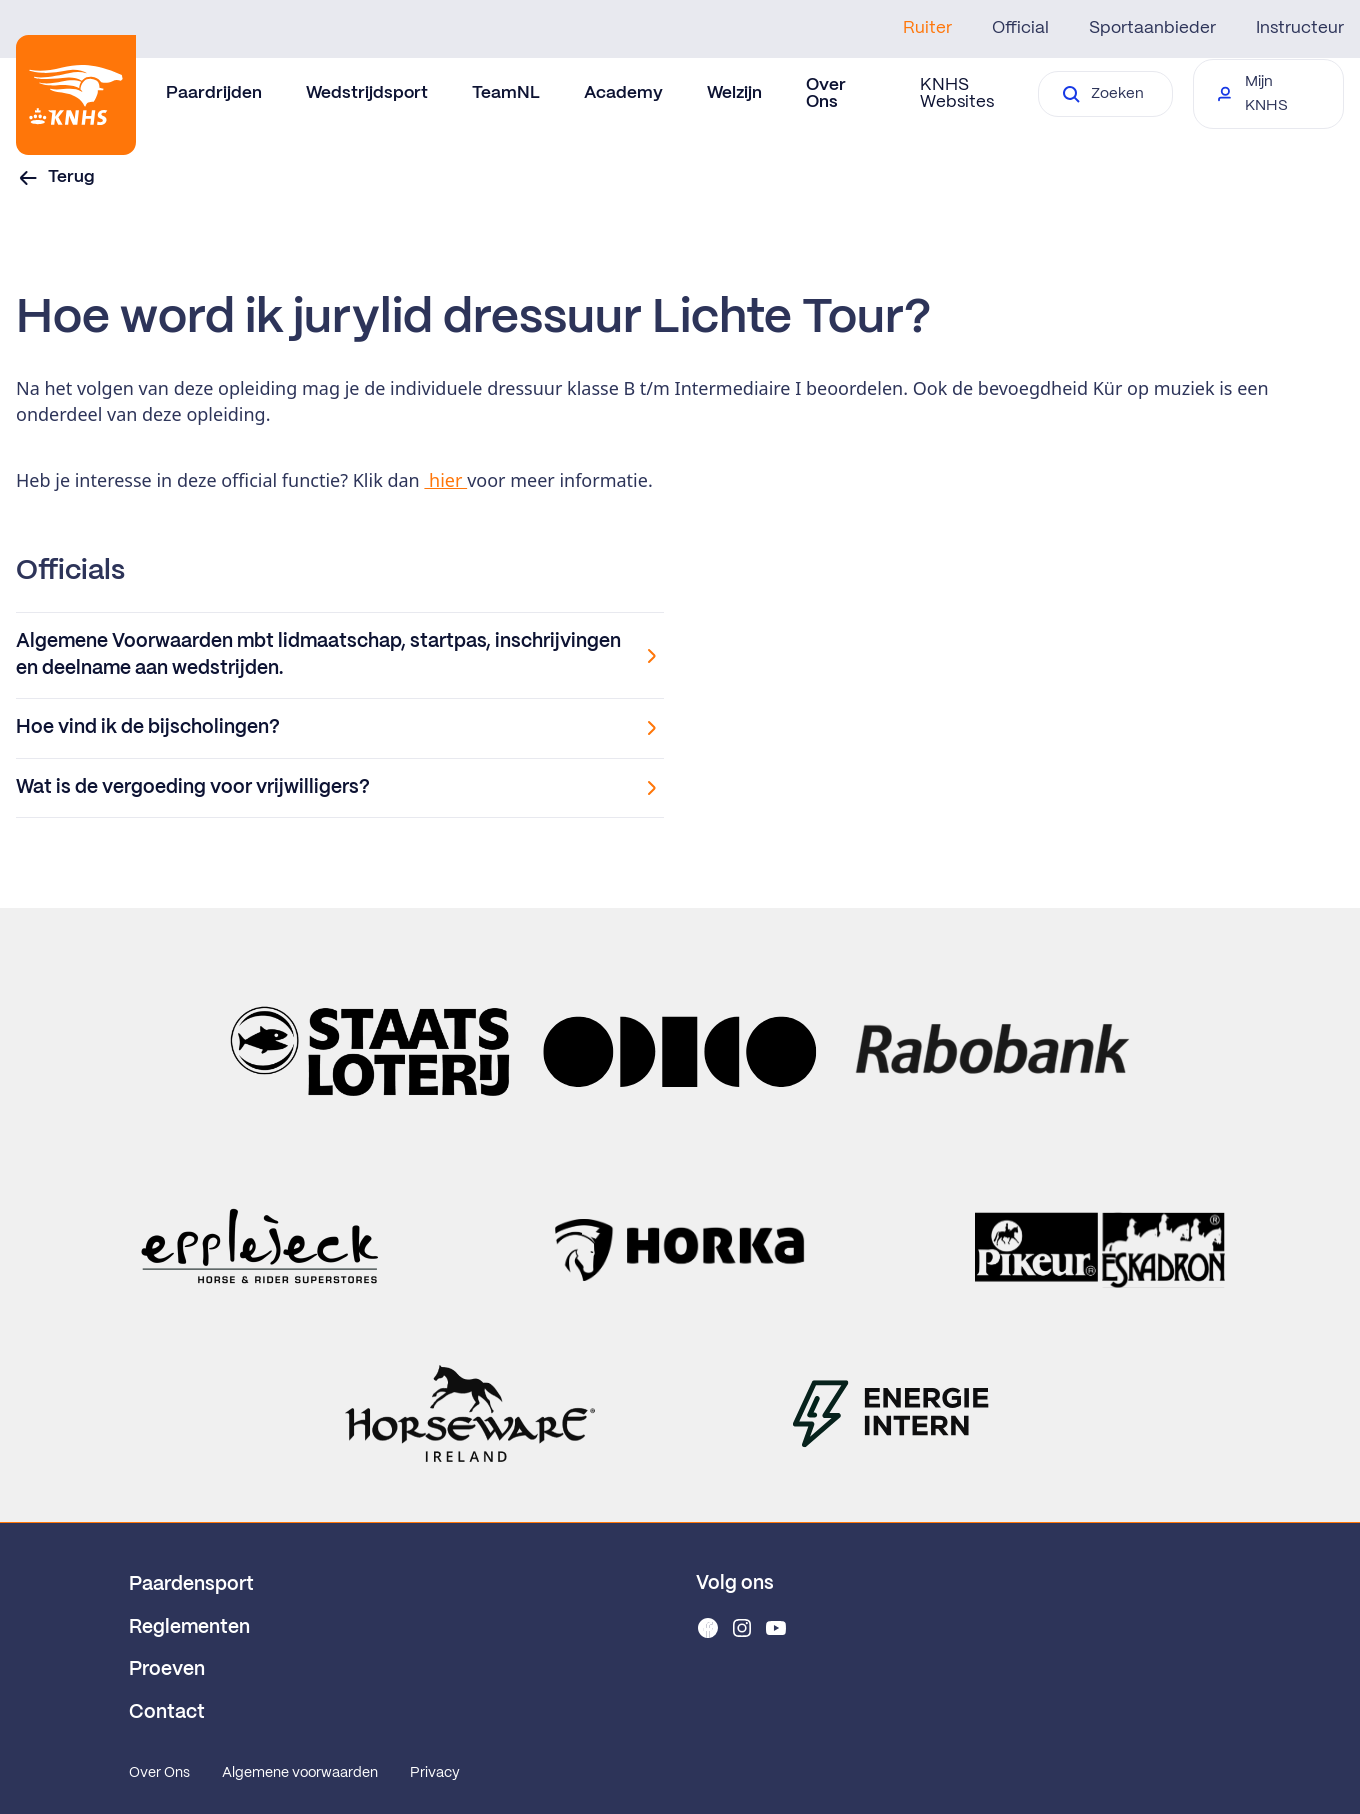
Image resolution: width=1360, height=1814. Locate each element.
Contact (167, 1713)
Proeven (167, 1670)
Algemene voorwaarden (300, 1773)
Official (1020, 28)
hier (445, 480)
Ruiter (927, 28)
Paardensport (191, 1585)
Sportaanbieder (1152, 28)
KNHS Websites (957, 93)
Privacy (435, 1773)
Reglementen (189, 1628)
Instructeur (1300, 28)
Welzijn (734, 93)
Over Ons (159, 1773)
